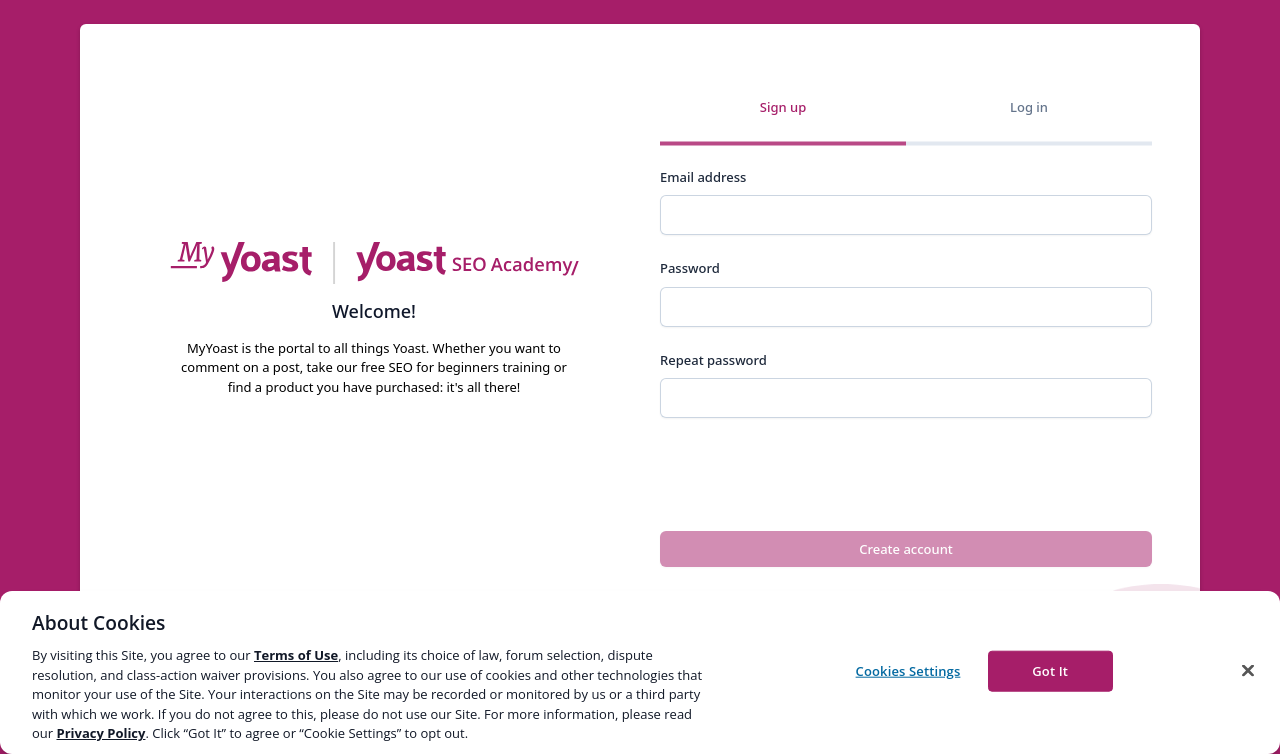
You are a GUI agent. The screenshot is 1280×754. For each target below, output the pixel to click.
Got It (1050, 670)
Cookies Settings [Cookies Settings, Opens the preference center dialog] (908, 670)
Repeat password (713, 360)
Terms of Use (296, 655)
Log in (1029, 107)
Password (690, 268)
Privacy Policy (100, 733)
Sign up (783, 107)
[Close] (1248, 670)
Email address (703, 177)
